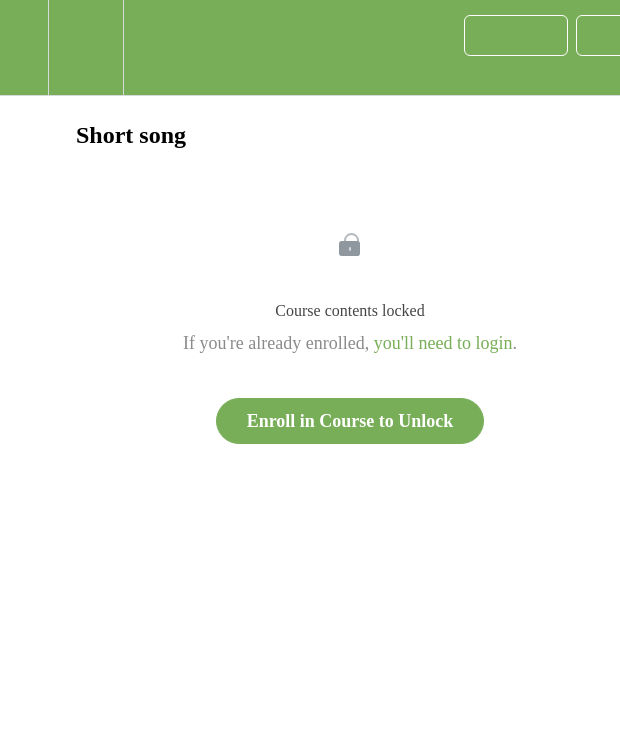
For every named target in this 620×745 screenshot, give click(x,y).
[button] (24, 47)
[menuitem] (85, 47)
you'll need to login (443, 343)
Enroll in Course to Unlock (350, 421)
